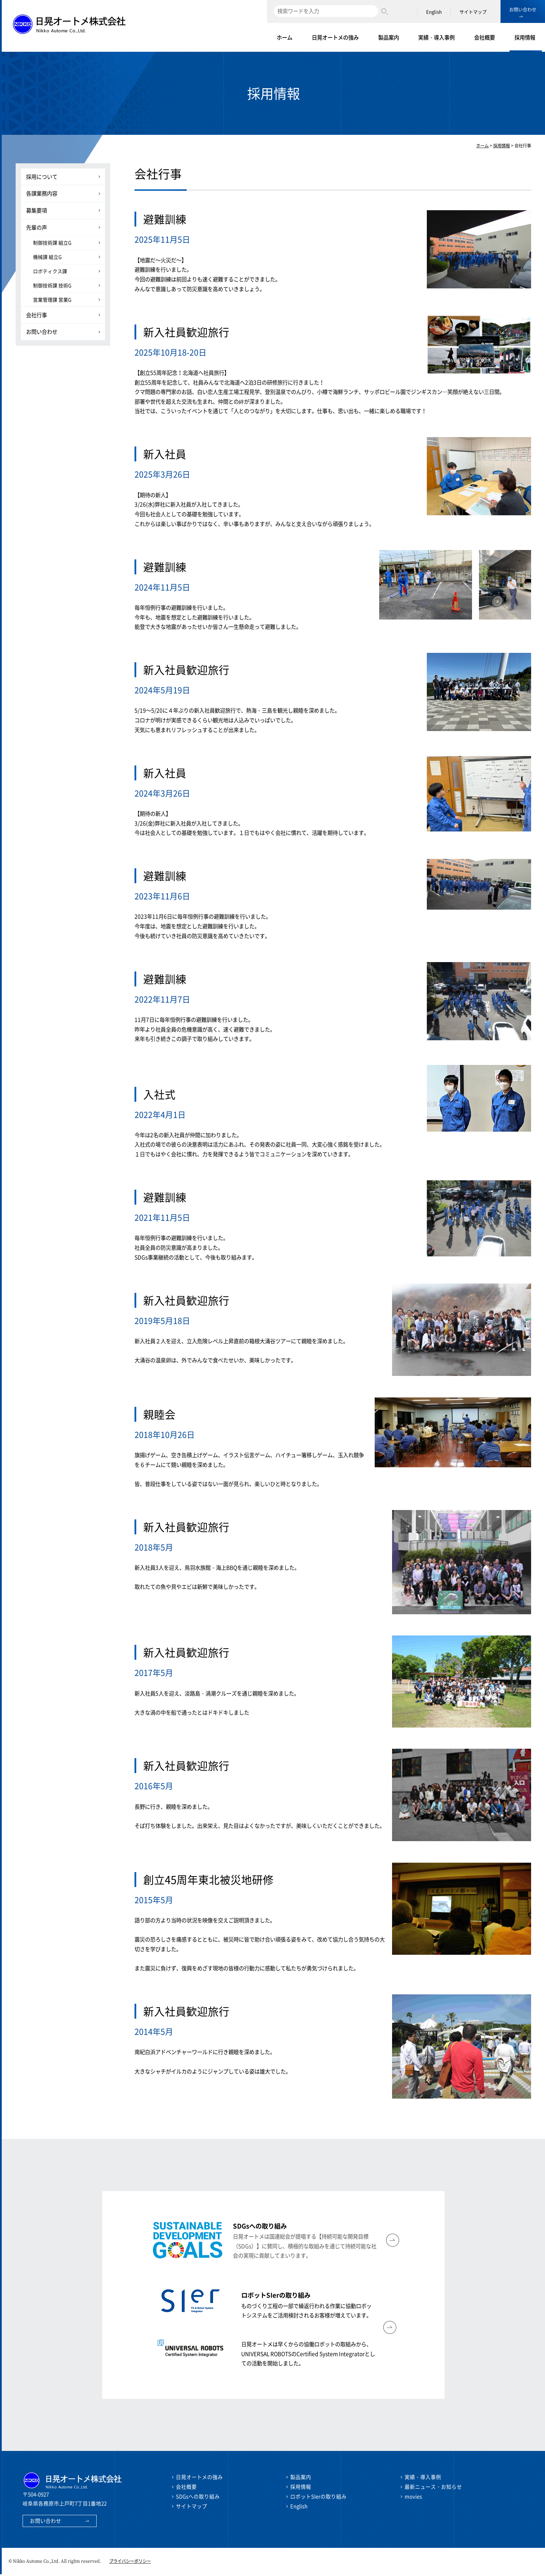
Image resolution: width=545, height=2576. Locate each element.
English (434, 11)
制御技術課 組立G (52, 242)
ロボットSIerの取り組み (318, 2498)
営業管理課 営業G (52, 299)
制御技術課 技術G (52, 285)
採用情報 (524, 37)
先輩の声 (36, 227)
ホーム (284, 37)
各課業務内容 (41, 193)
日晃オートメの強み (335, 37)
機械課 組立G (47, 256)
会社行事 (36, 315)
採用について (41, 177)
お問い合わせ (522, 9)
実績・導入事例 (436, 37)
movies (413, 2498)
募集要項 (36, 210)
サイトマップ (473, 11)
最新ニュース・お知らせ (433, 2488)
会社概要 (484, 37)
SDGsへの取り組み (198, 2498)
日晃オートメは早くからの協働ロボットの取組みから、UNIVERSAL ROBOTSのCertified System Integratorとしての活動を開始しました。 (308, 2354)
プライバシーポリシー (130, 2563)
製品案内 (388, 37)
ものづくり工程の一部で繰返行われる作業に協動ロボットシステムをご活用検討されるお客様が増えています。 (306, 2305)
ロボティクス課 (50, 271)
